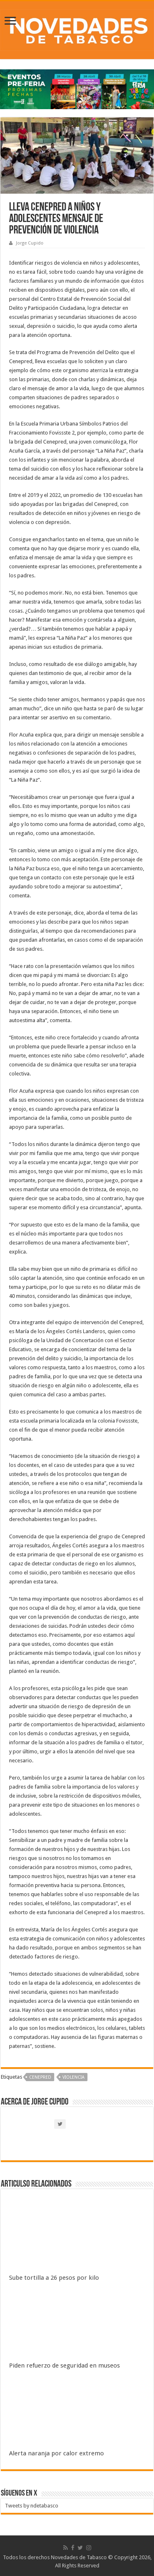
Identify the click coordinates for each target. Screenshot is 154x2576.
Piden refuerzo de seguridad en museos (64, 2365)
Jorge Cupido (30, 243)
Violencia (73, 2077)
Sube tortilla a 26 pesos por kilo (54, 2277)
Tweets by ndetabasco (31, 2506)
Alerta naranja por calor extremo (56, 2453)
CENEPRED (40, 2077)
